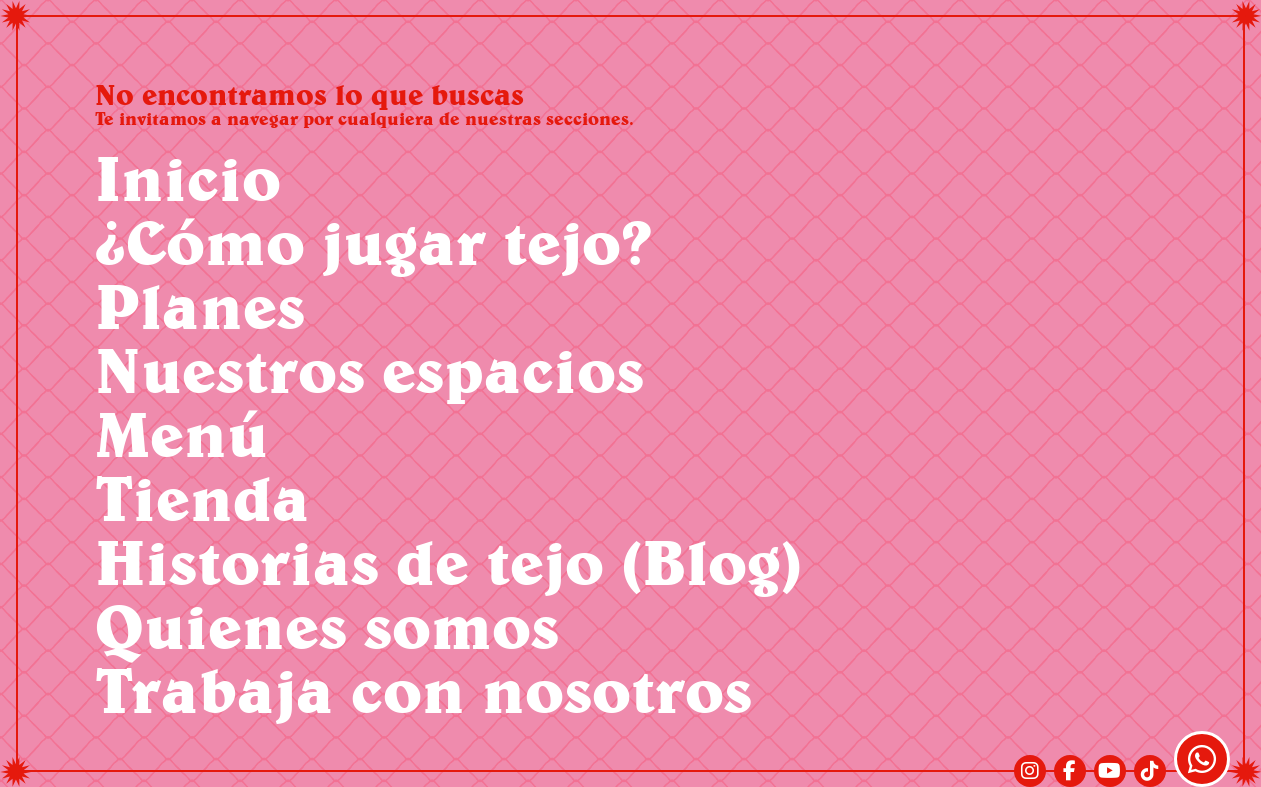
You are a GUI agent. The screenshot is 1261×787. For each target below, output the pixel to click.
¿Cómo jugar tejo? (373, 241)
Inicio (188, 177)
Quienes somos (327, 625)
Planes (200, 305)
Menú (181, 433)
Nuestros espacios (369, 369)
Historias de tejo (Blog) (448, 561)
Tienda (202, 497)
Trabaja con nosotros (423, 689)
